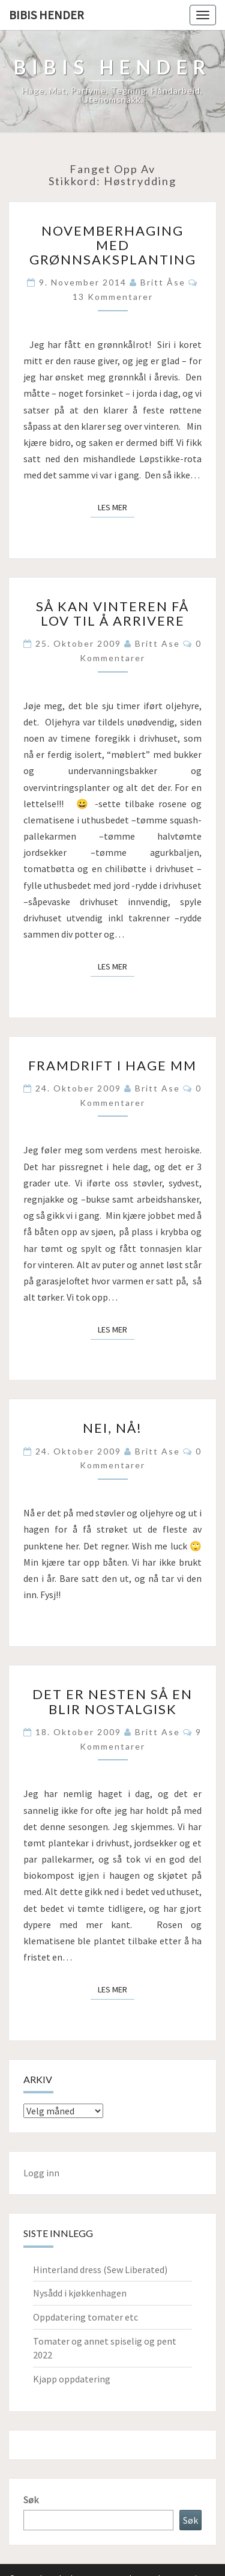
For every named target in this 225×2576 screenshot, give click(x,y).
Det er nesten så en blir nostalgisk (112, 1701)
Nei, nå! (112, 1428)
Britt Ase (157, 643)
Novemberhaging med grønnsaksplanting (112, 244)
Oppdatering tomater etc (85, 2317)
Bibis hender (46, 14)
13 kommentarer (113, 296)
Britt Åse (162, 282)
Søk (30, 2500)
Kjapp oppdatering (71, 2379)
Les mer (116, 507)
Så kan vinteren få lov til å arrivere (112, 613)
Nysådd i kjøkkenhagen (80, 2293)
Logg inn (41, 2173)
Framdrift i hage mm (112, 1065)
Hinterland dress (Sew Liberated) (100, 2269)
